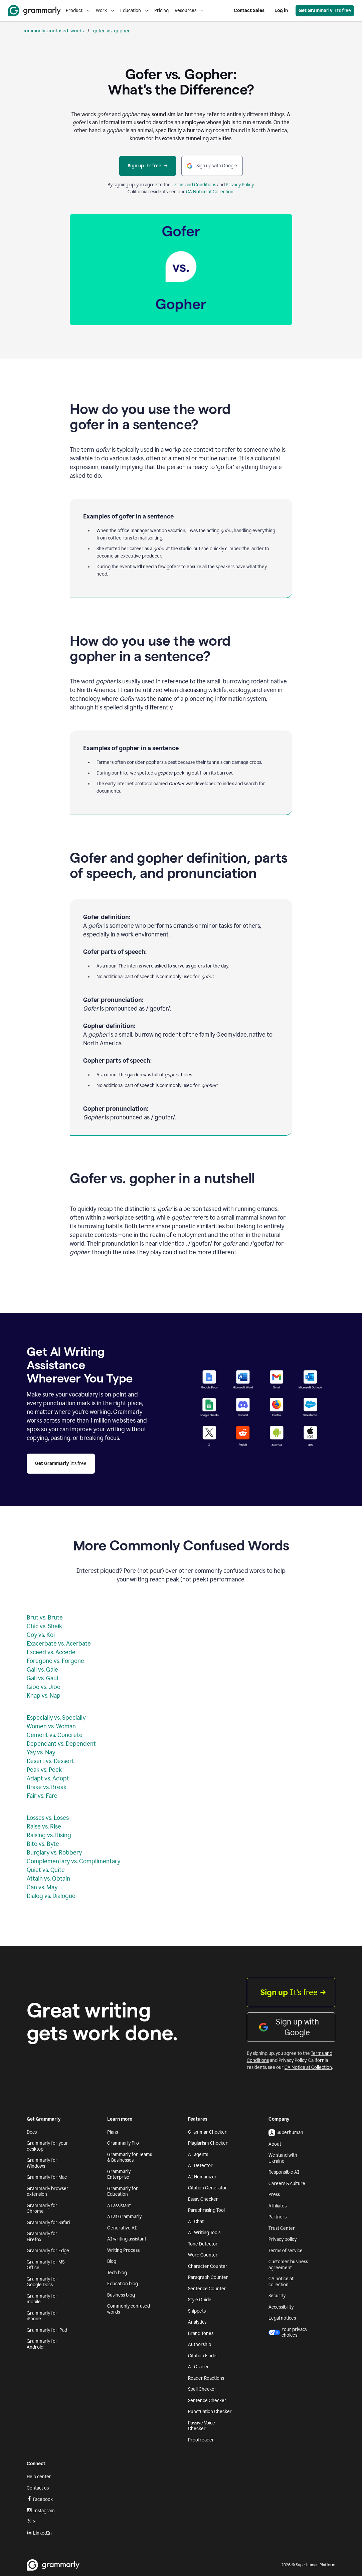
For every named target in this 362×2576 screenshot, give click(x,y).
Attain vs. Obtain (48, 1878)
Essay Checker (203, 2199)
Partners (277, 2217)
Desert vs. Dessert (50, 1761)
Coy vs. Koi (41, 1635)
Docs (32, 2132)
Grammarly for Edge (48, 2250)
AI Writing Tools (204, 2232)
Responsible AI (283, 2172)
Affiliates (277, 2206)
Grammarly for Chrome (42, 2208)
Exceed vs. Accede (51, 1652)
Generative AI (122, 2228)
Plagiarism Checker (208, 2143)
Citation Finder (203, 2356)
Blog (111, 2261)
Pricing (161, 10)
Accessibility (281, 2307)
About (274, 2144)
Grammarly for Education (122, 2191)
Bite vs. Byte (43, 1844)
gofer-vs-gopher (111, 30)
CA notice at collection (281, 2282)
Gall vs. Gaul (42, 1678)
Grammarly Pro (123, 2143)
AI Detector (200, 2165)
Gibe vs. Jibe (43, 1687)
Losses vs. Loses (48, 1817)
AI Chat (196, 2221)
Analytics (197, 2322)
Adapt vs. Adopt (48, 1778)
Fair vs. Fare (42, 1795)
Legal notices (282, 2318)
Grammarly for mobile (42, 2299)
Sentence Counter (207, 2289)
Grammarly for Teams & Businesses (129, 2157)
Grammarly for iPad (47, 2330)
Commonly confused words (128, 2309)
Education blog (122, 2284)
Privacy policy (282, 2239)
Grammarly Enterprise (119, 2174)
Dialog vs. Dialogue (51, 1896)
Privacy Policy (240, 185)
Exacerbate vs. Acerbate (59, 1643)
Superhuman (285, 2132)
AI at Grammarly (124, 2216)
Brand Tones (200, 2333)
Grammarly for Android (42, 2344)
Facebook (40, 2499)
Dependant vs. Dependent (61, 1743)
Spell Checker (202, 2389)
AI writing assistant (126, 2239)
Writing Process (123, 2250)
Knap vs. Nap (43, 1695)
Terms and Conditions (194, 185)
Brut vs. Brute (45, 1617)
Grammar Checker (207, 2132)
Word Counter (203, 2255)
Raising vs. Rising (49, 1835)
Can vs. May (42, 1887)
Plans (112, 2132)
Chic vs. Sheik (44, 1626)
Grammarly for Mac (47, 2177)
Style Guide (199, 2300)
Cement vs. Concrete (54, 1735)
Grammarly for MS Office (45, 2265)
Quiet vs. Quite (46, 1870)
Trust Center (281, 2228)
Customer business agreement (288, 2265)
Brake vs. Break (46, 1787)
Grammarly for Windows (42, 2163)
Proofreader (201, 2440)
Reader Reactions (206, 2378)
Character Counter (207, 2266)
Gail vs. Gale (42, 1669)
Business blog (121, 2295)
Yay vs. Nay (41, 1752)
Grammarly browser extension (47, 2191)
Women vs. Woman (51, 1726)
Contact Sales (249, 10)
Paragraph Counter (208, 2277)
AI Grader (198, 2367)
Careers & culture (286, 2183)
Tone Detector (203, 2244)
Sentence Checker (207, 2400)
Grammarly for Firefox (42, 2236)
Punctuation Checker (210, 2411)
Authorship (199, 2344)
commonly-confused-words (53, 30)
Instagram (41, 2511)
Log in (281, 10)
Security (277, 2296)
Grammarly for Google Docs (42, 2282)
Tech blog (117, 2273)
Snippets (197, 2311)
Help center (39, 2477)
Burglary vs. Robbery (54, 1852)
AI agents (198, 2154)
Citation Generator (207, 2188)
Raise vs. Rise (44, 1826)
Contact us (38, 2488)
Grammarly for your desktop (47, 2146)
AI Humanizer (202, 2177)
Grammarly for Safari (48, 2222)
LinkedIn (39, 2533)
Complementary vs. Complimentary (73, 1861)
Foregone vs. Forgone (55, 1661)
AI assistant (119, 2205)
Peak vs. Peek (44, 1769)
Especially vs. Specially (56, 1717)
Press (274, 2194)
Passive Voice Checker (201, 2426)
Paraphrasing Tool (206, 2210)
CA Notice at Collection (209, 192)
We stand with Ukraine (282, 2158)
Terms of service (285, 2250)
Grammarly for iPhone (42, 2316)
